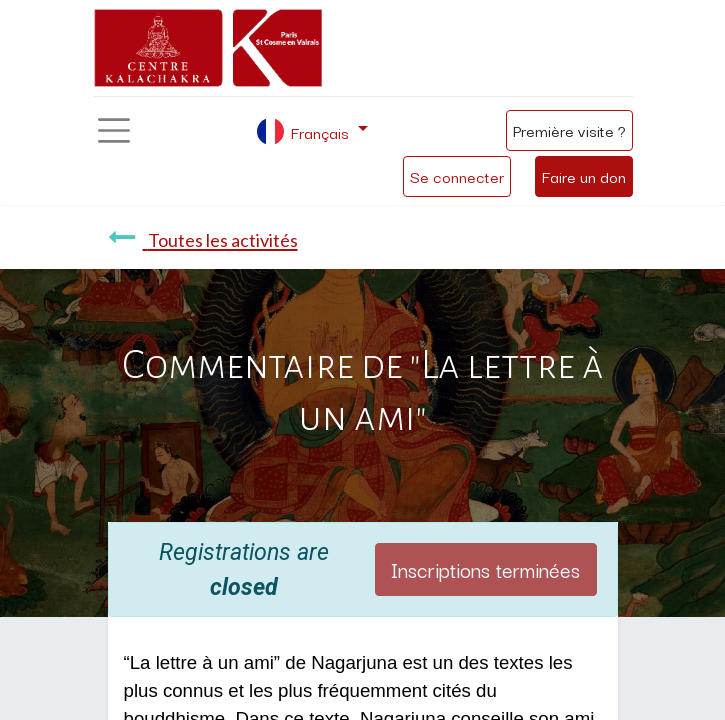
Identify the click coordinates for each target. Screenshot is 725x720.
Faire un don (584, 176)
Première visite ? (569, 130)
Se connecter (457, 176)
